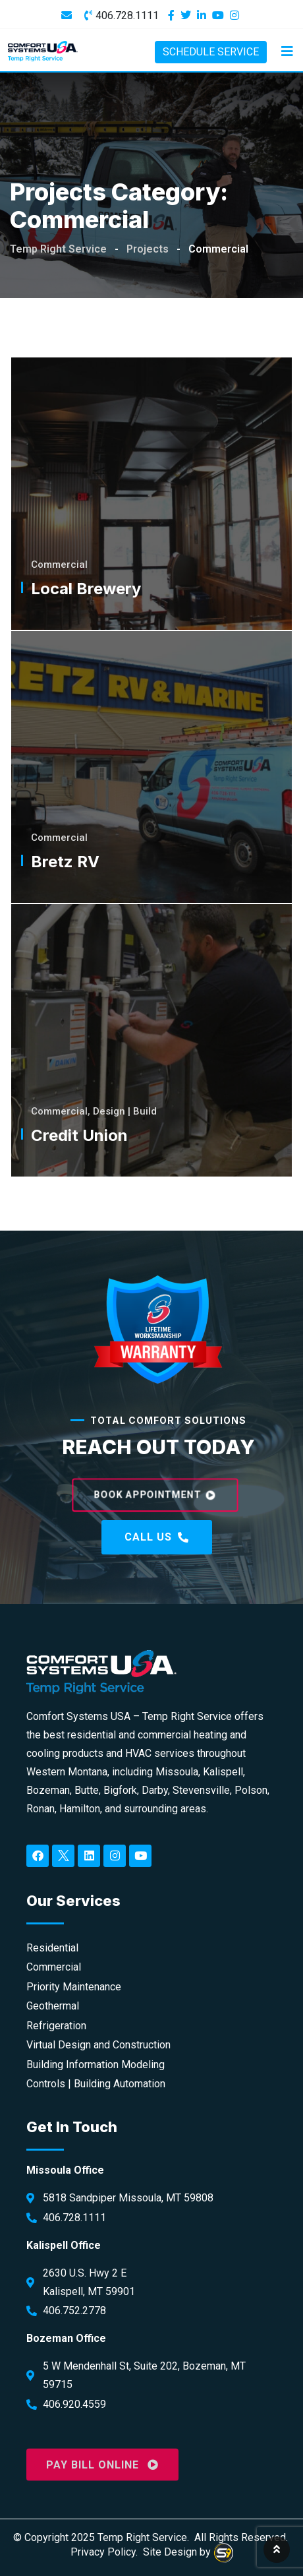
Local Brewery (86, 588)
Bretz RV (65, 861)
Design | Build (125, 1111)
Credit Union (79, 1135)
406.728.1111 (127, 15)
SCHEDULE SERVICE (211, 52)
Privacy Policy (103, 2552)
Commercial (59, 564)
